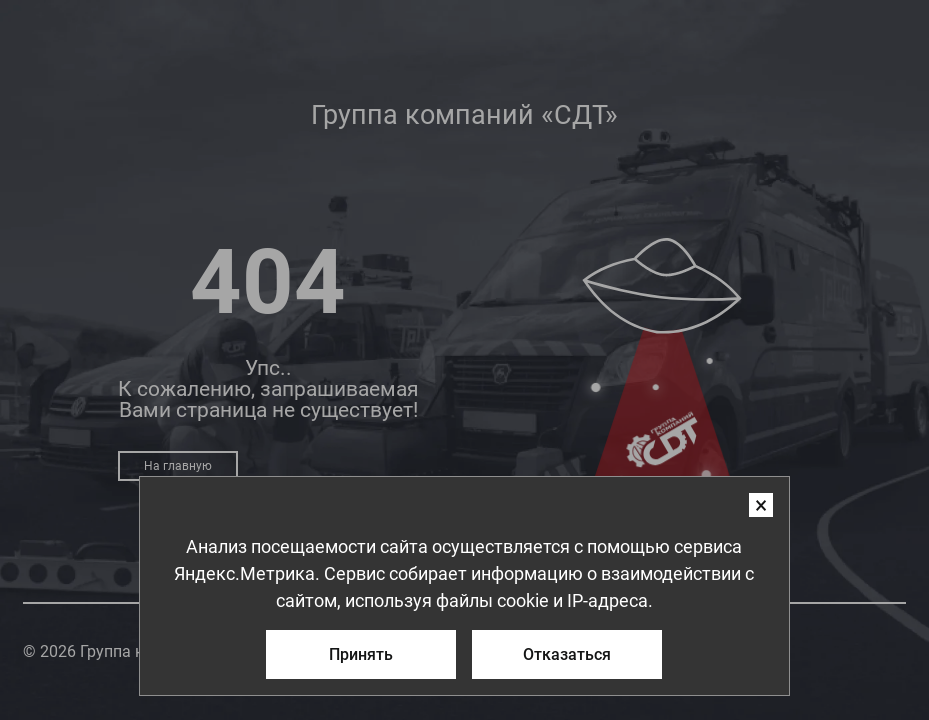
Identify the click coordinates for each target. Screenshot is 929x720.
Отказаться (567, 652)
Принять (361, 652)
